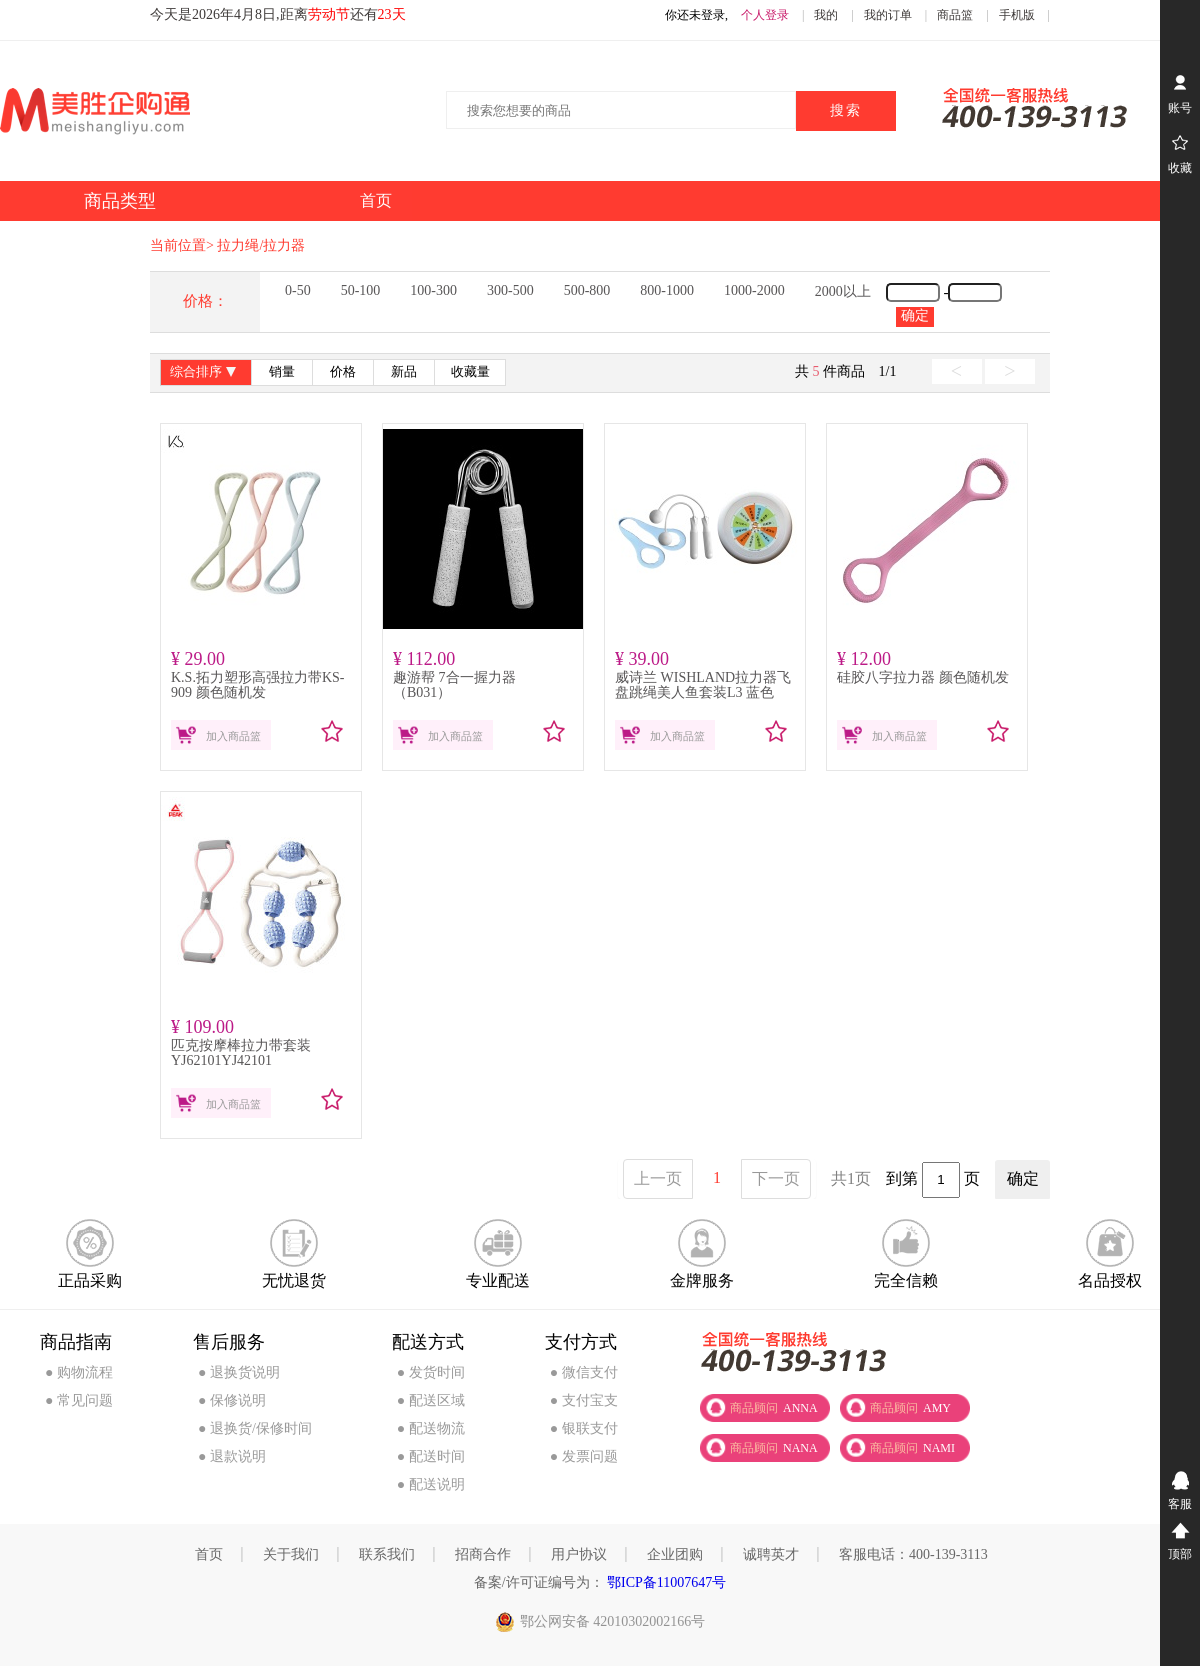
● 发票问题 (584, 1456)
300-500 (510, 290)
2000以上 (843, 291)
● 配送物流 (431, 1428)
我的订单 (888, 15)
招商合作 (483, 1554)
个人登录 (765, 15)
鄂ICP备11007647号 (665, 1582)
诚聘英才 (771, 1554)
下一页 (776, 1178)
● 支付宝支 (584, 1400)
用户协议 (579, 1554)
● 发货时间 (431, 1372)
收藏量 (470, 372)
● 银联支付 (584, 1428)
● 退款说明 (232, 1456)
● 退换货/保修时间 (255, 1428)
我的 (826, 15)
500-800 (587, 290)
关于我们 (291, 1554)
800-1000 (667, 290)
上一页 (658, 1178)
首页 (209, 1554)
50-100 (361, 290)
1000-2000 (754, 290)
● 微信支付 (584, 1372)
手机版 (1017, 15)
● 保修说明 (232, 1400)
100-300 (433, 290)
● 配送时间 (431, 1456)
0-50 (298, 290)
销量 (282, 372)
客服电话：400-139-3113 (913, 1554)
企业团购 (675, 1554)
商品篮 (955, 15)
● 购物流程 (79, 1372)
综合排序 (205, 373)
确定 (915, 315)
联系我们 (387, 1554)
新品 (404, 372)
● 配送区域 (431, 1400)
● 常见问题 (79, 1400)
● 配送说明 (431, 1484)
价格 (343, 372)
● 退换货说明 (239, 1372)
